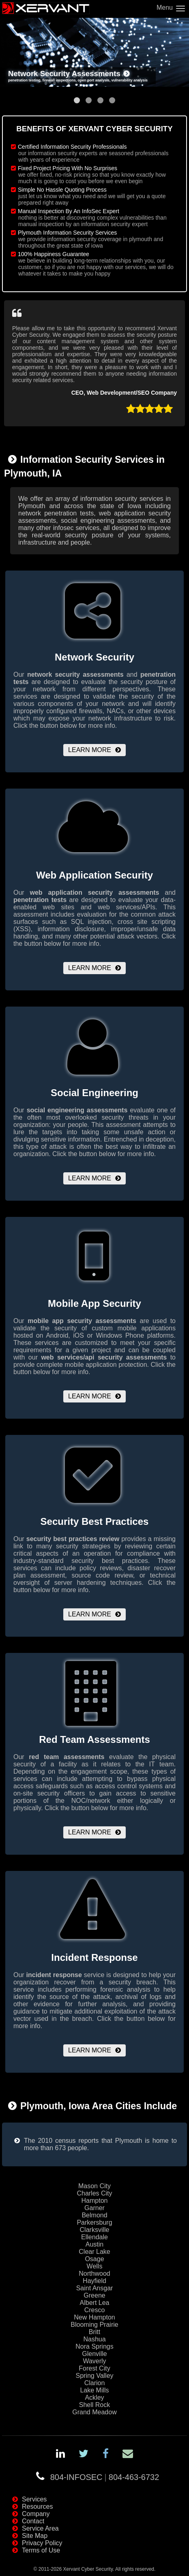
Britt (94, 2331)
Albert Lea (95, 2302)
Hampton (95, 2200)
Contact (33, 2521)
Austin (94, 2244)
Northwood (94, 2273)
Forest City (94, 2368)
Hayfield (94, 2280)
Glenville (94, 2353)
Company (35, 2513)
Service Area (40, 2528)
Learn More (89, 749)
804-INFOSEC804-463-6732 (104, 2477)
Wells (95, 2266)
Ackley (94, 2397)
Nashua (94, 2339)
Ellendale (94, 2237)
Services (34, 2499)
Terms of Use (41, 2550)
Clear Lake (94, 2251)
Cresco (94, 2310)
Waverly (94, 2361)
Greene (94, 2295)
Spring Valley (94, 2375)
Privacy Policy (42, 2543)
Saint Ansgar (94, 2288)
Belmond (94, 2215)
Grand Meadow (94, 2412)
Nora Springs (94, 2346)
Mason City (94, 2186)
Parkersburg (94, 2222)
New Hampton (94, 2317)
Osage (94, 2258)
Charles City (94, 2193)
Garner (94, 2207)
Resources (37, 2506)
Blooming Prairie (94, 2324)
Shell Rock (94, 2404)
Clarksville (95, 2229)
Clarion (94, 2382)
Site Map (34, 2535)
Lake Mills (94, 2390)
